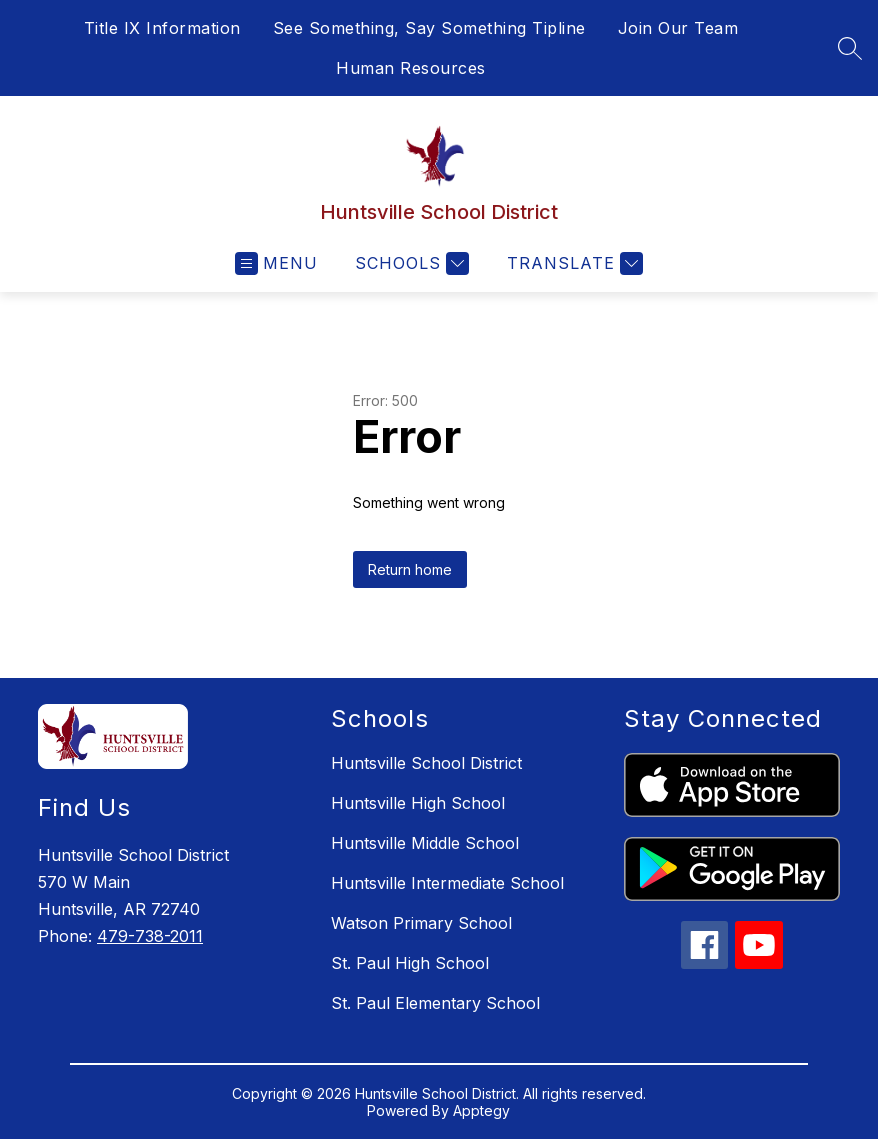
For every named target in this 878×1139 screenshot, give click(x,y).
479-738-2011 (150, 936)
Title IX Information (162, 28)
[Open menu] (276, 263)
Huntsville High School (418, 803)
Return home (410, 569)
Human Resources (411, 68)
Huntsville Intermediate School (447, 883)
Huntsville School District (426, 763)
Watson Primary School (421, 923)
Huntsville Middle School (425, 843)
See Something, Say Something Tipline (429, 28)
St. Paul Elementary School (435, 1003)
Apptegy (481, 1110)
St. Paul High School (410, 963)
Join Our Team (678, 28)
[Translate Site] (572, 263)
